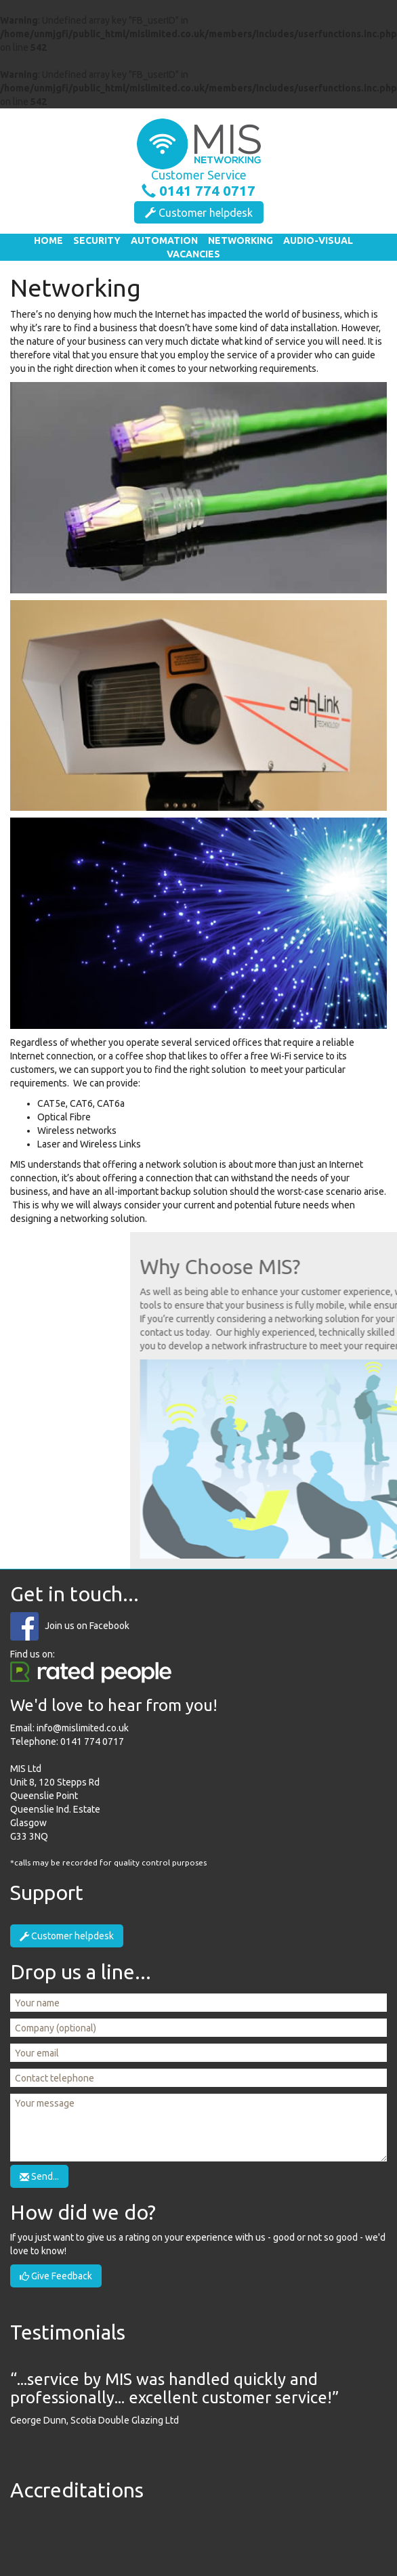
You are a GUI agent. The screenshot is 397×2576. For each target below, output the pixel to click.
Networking (240, 240)
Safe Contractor (65, 2533)
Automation (164, 240)
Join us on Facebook (87, 1625)
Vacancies (193, 254)
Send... (39, 2176)
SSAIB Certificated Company (153, 2533)
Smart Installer (243, 2533)
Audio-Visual (318, 240)
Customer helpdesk (199, 213)
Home (48, 240)
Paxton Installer (331, 2533)
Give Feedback (56, 2276)
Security (97, 240)
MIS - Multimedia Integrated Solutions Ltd (198, 144)
